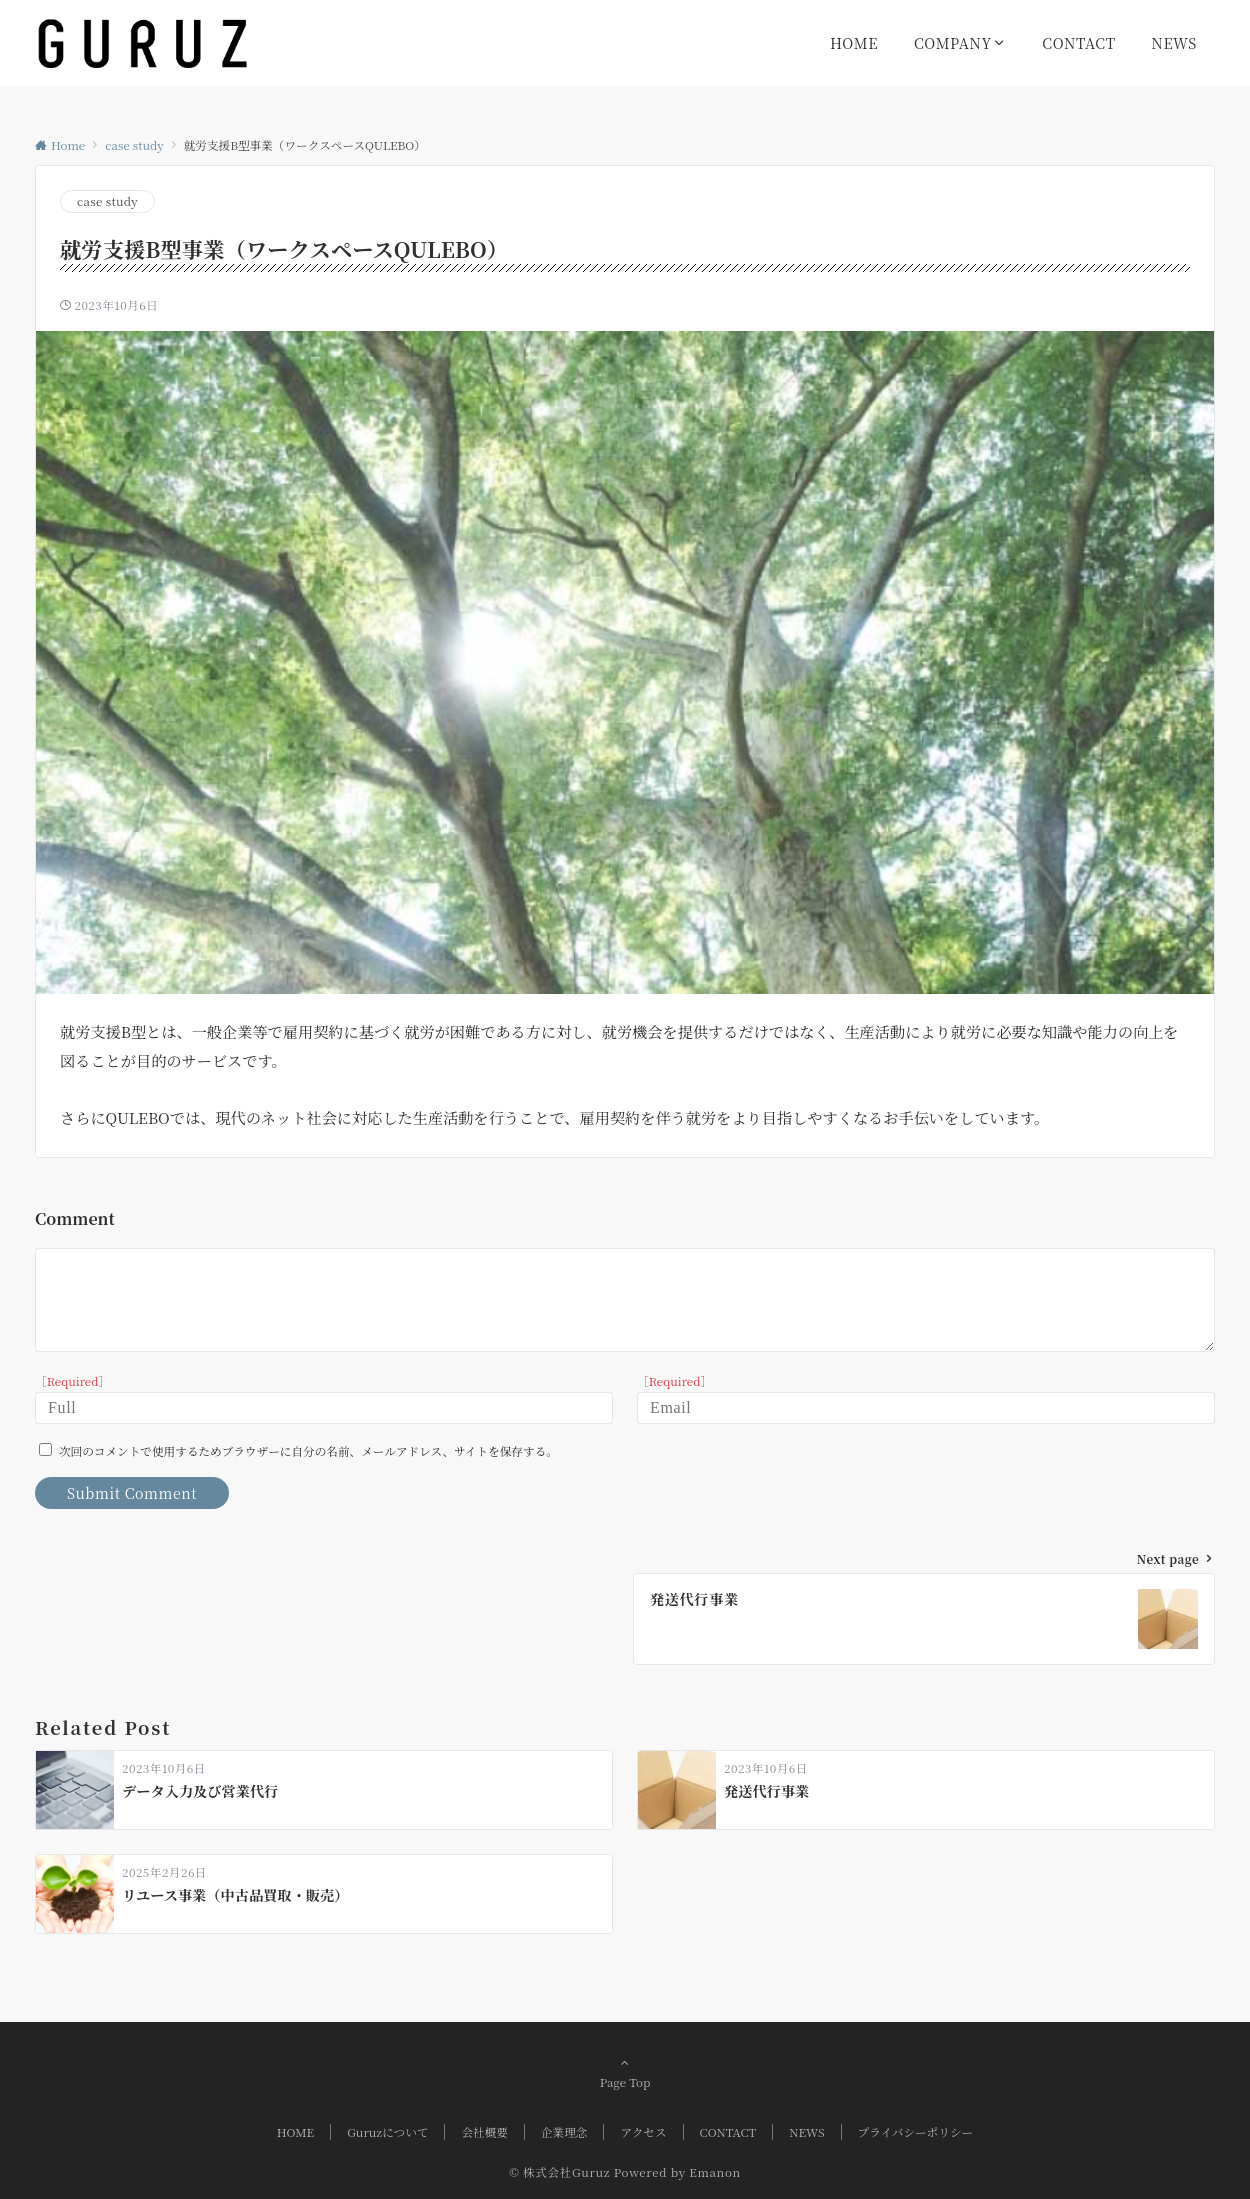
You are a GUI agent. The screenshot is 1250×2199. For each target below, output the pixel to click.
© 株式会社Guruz (559, 2172)
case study (107, 201)
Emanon (715, 2172)
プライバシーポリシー (916, 2132)
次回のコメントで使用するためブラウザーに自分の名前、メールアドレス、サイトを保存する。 (308, 1451)
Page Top (625, 2072)
